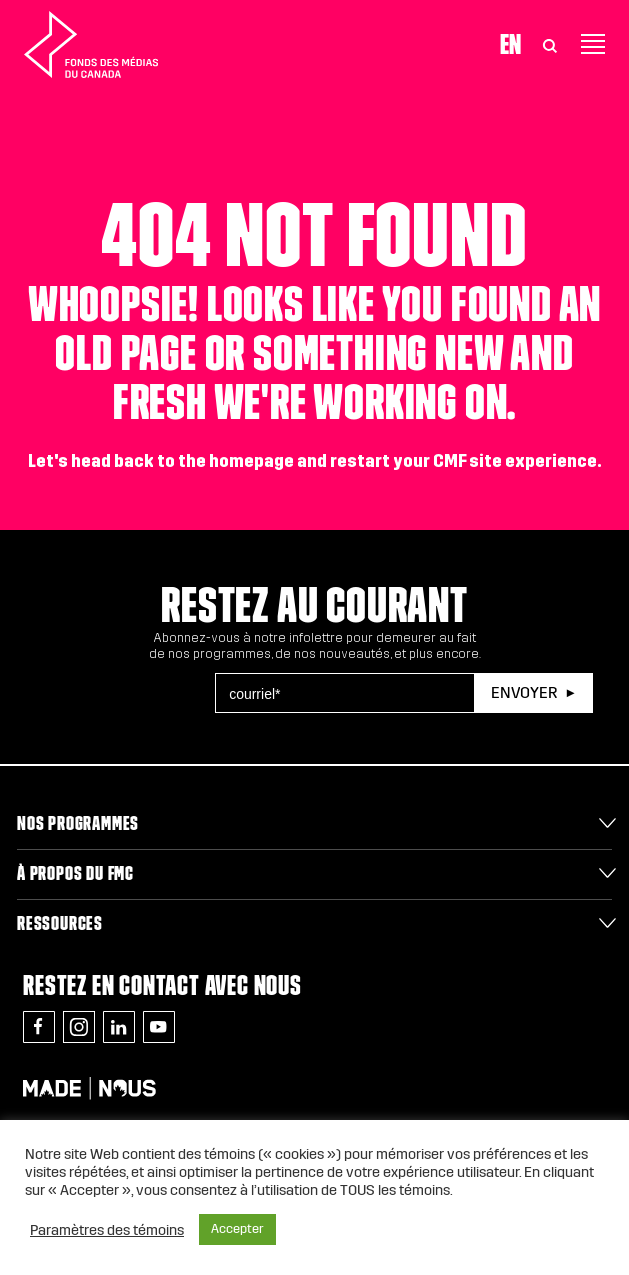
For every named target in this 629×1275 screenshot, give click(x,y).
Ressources (60, 923)
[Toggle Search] (550, 44)
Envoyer (524, 692)
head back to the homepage (182, 461)
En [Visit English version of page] (510, 44)
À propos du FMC (75, 873)
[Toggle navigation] (593, 44)
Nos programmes (78, 823)
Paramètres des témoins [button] (107, 1230)
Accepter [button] (237, 1229)
